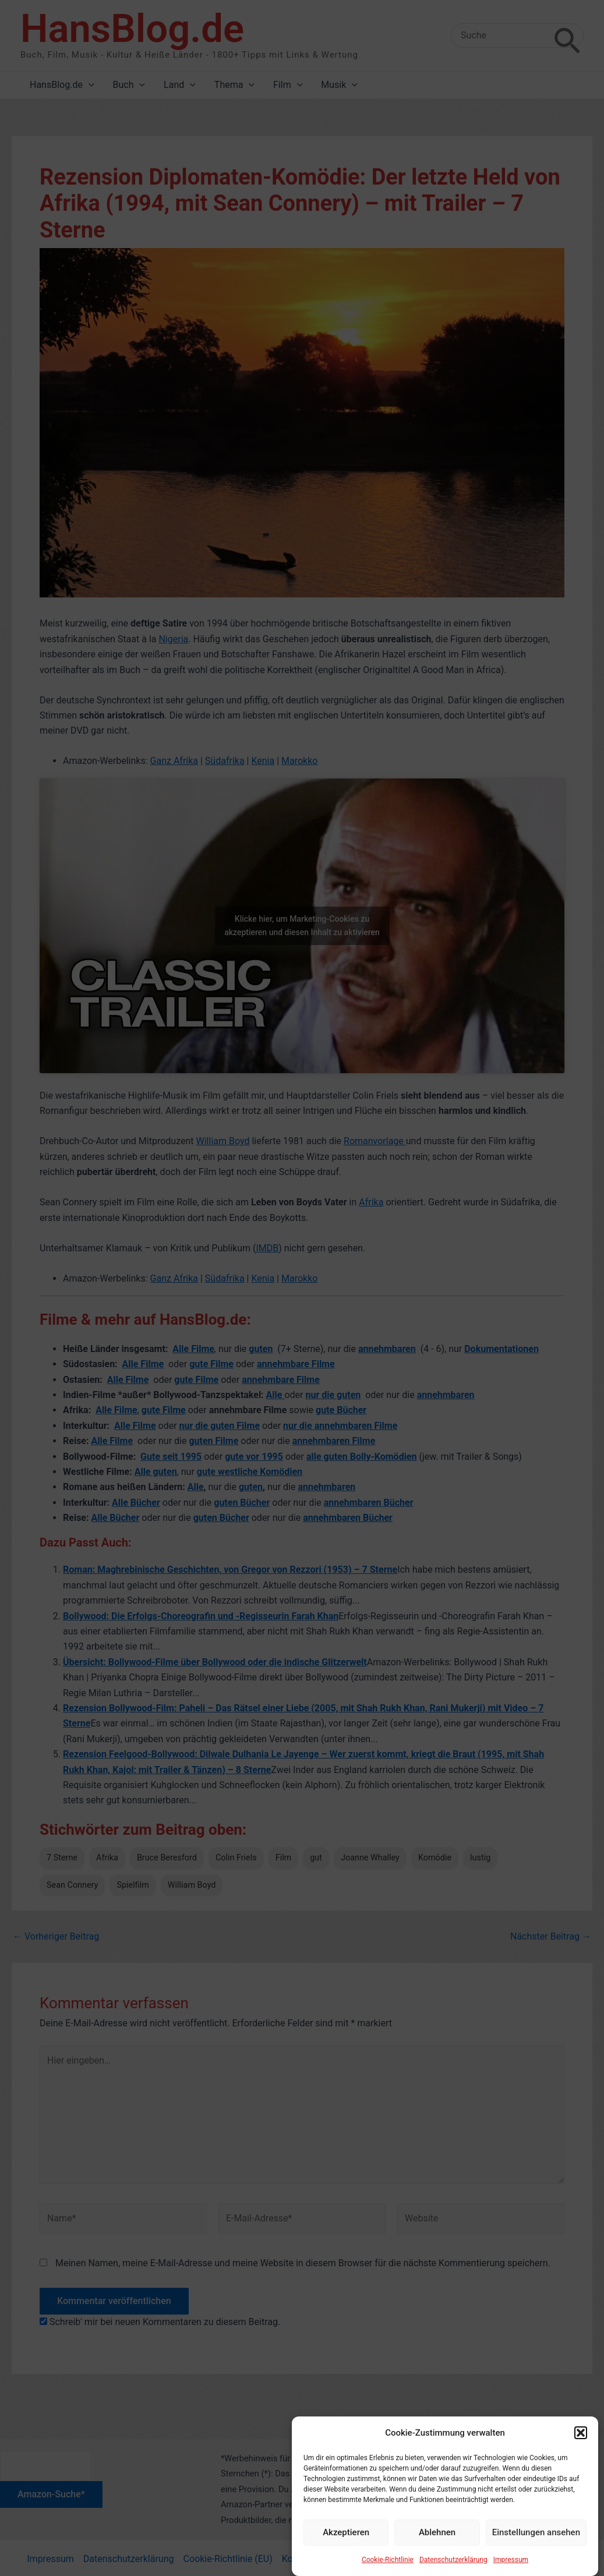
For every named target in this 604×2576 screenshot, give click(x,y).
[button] (581, 2464)
